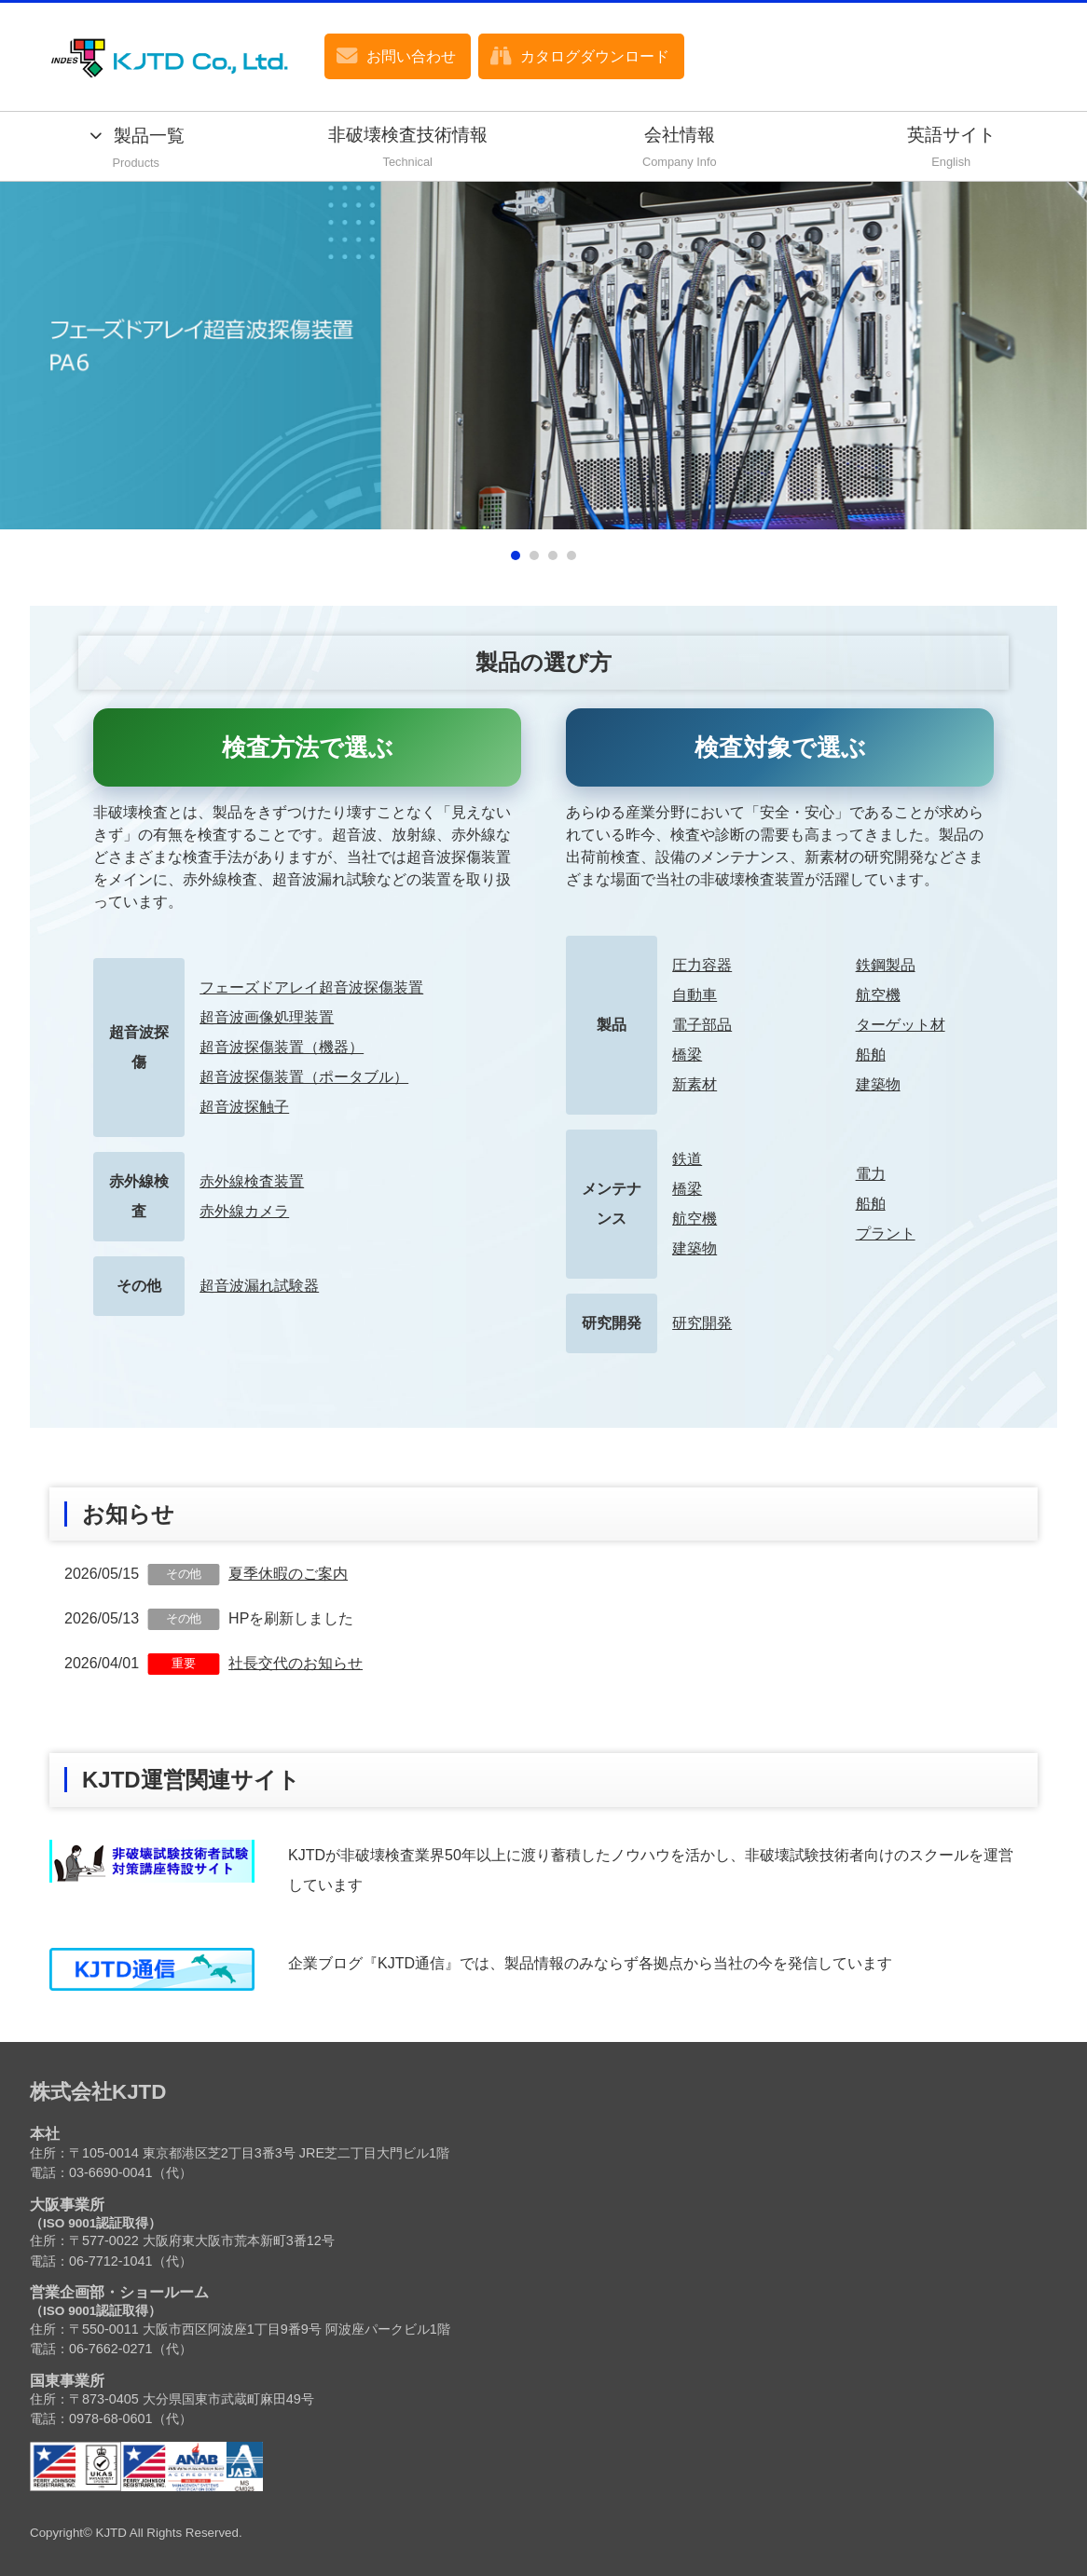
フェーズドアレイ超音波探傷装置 (311, 987)
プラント (885, 1233)
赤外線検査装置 (252, 1181)
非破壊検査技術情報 (408, 149)
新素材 (694, 1084)
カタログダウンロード (594, 56)
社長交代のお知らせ (295, 1663)
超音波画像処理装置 (267, 1017)
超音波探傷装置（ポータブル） (304, 1077)
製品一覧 (136, 150)
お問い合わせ (411, 56)
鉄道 (687, 1159)
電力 (871, 1174)
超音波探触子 (244, 1107)
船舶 (871, 1054)
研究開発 (702, 1323)
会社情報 (679, 149)
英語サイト (951, 149)
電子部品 (702, 1025)
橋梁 (687, 1054)
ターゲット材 (900, 1025)
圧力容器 (702, 965)
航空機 (878, 995)
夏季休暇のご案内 (288, 1574)
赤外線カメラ (244, 1211)
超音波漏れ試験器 (259, 1286)
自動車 (694, 995)
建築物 (878, 1084)
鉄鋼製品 (885, 965)
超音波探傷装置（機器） (282, 1047)
